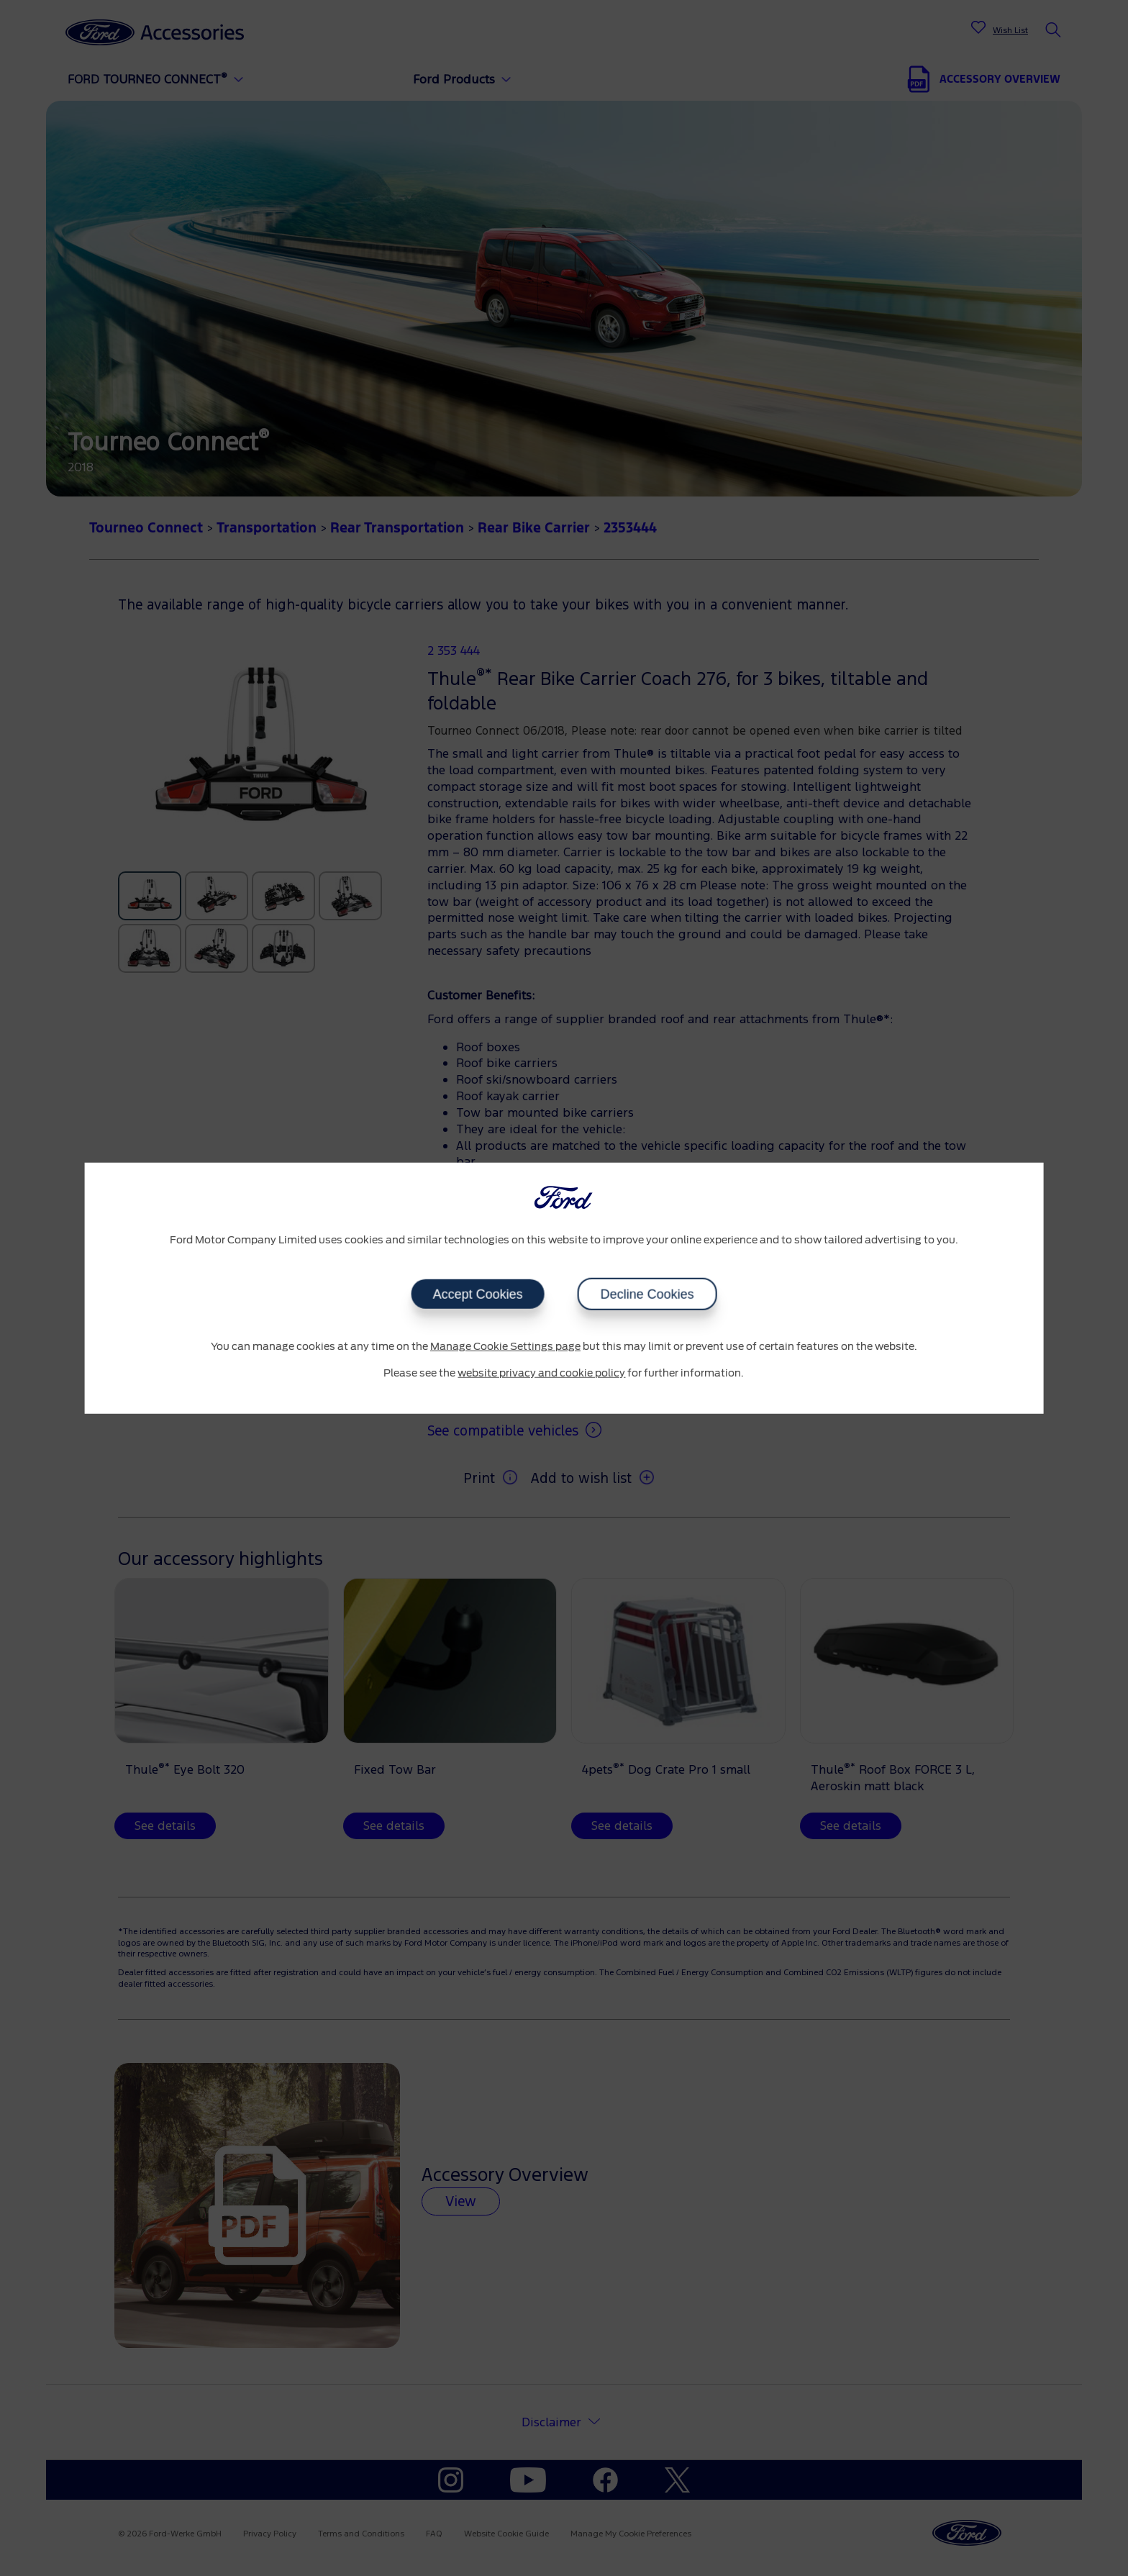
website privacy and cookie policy (541, 1374)
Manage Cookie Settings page (505, 1346)
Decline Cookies (646, 1294)
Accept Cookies (477, 1294)
